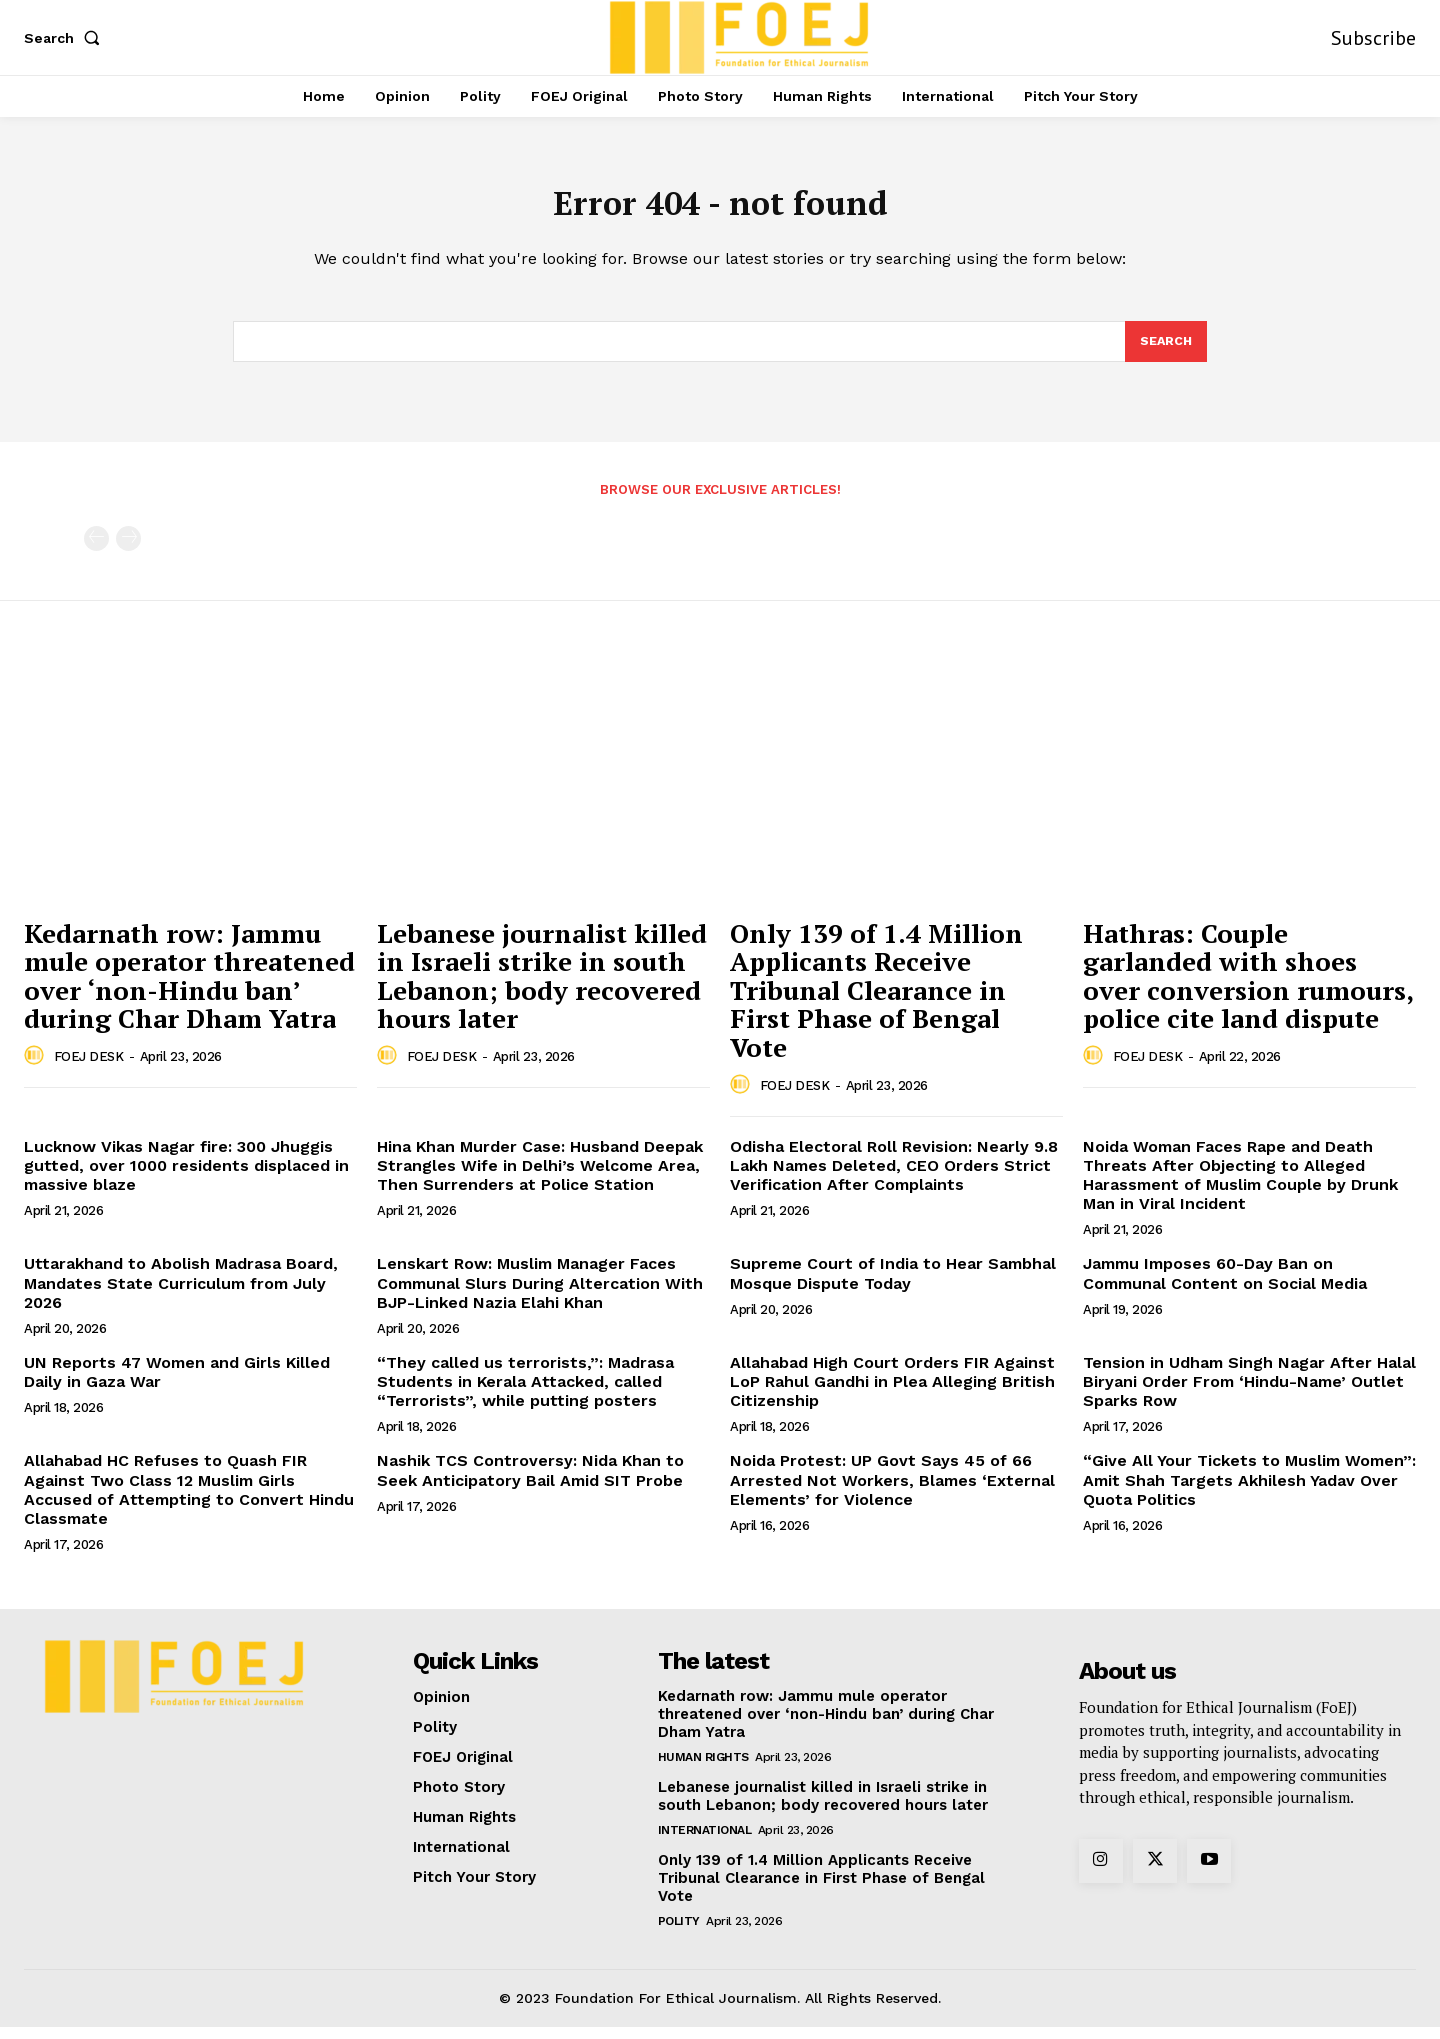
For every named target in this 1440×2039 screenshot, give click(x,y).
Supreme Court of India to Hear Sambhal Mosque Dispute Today (893, 1285)
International (705, 1842)
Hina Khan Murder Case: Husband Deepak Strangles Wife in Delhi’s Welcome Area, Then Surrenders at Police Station (540, 1177)
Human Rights (703, 1769)
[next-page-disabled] (128, 550)
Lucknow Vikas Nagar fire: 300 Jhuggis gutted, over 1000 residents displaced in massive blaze (186, 1177)
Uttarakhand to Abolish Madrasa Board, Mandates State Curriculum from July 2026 (181, 1294)
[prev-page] (96, 550)
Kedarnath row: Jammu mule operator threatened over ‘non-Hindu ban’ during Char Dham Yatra (189, 988)
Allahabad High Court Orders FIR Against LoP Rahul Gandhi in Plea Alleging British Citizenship (892, 1393)
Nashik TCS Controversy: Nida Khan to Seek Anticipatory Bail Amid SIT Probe (530, 1482)
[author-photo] (37, 1068)
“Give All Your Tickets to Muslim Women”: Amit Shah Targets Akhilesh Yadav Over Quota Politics (1249, 1491)
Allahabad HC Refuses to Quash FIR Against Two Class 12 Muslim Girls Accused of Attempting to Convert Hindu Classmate (189, 1501)
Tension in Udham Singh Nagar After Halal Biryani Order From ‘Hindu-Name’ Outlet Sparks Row (1249, 1393)
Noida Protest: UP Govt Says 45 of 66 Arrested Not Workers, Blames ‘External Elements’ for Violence (892, 1491)
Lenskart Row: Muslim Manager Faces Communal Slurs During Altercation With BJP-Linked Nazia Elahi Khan (540, 1294)
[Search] (1165, 352)
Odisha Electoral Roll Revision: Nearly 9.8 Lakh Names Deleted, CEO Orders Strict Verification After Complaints (894, 1177)
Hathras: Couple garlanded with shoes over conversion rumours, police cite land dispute (1248, 988)
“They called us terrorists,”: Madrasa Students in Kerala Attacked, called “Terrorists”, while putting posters (525, 1393)
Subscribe (1373, 38)
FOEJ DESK (89, 1068)
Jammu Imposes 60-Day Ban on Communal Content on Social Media (1225, 1285)
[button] (66, 38)
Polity (679, 1933)
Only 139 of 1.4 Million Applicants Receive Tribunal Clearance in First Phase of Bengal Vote (876, 1002)
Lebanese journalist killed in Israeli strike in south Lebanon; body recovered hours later (542, 988)
